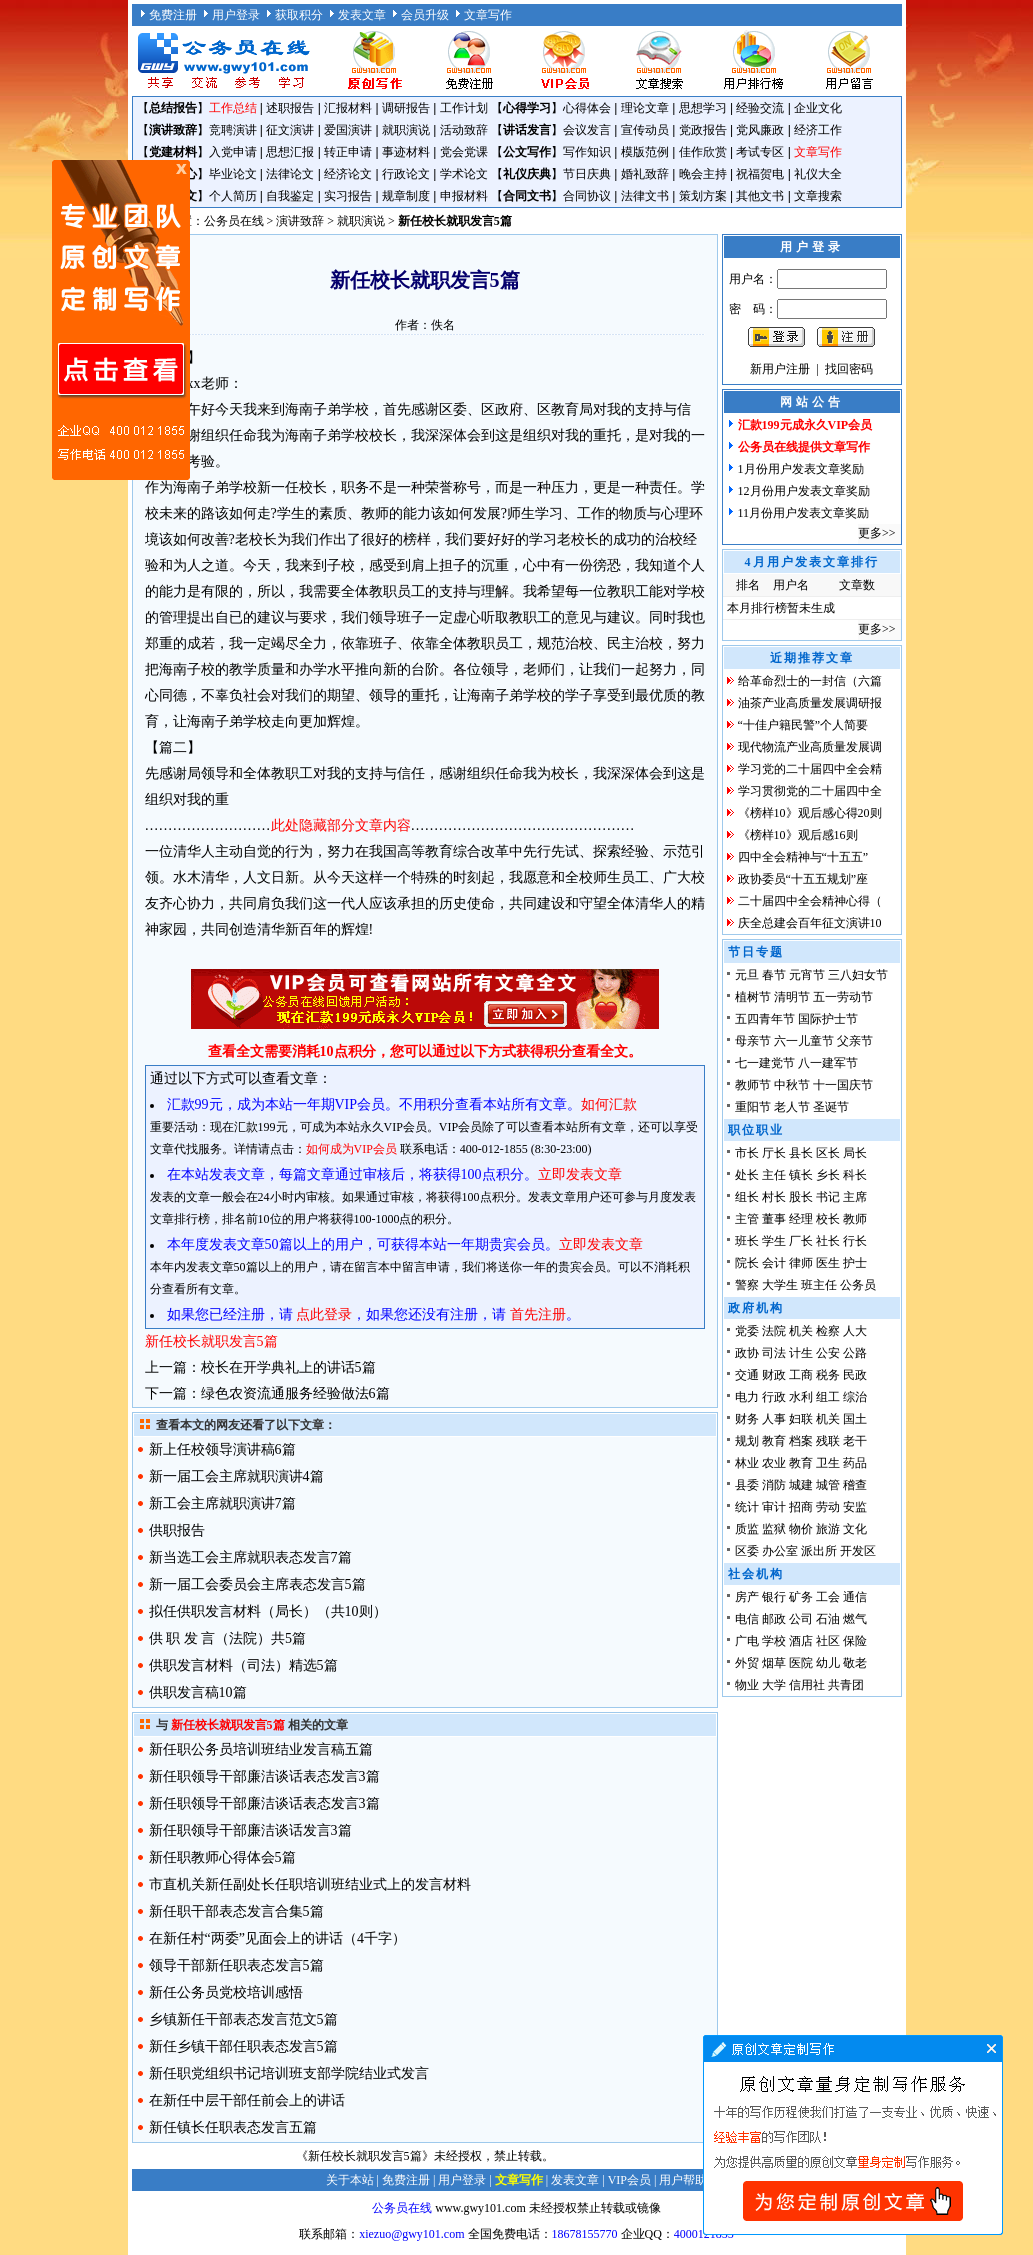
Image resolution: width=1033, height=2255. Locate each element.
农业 (774, 1463)
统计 (747, 1507)
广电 (747, 1641)
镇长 (801, 1175)
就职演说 (406, 130)
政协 (747, 1353)
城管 (828, 1485)
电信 (747, 1619)
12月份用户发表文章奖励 (804, 491)
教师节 (753, 1085)
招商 (801, 1507)
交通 (747, 1375)
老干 (855, 1441)
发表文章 (362, 15)
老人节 (792, 1107)
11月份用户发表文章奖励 (804, 513)
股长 (801, 1197)
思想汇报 (290, 152)
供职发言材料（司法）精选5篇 (243, 1665)
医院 (801, 1663)
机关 (801, 1331)
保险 (855, 1641)
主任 (774, 1175)
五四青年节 (765, 1019)
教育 (774, 1441)
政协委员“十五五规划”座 (803, 879)
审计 (774, 1507)
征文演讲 (290, 130)
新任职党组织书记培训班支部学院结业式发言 (289, 2073)
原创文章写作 (121, 320)
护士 (855, 1263)
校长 (828, 1219)
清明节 (792, 997)
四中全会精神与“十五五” (803, 857)
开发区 (858, 1551)
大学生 (780, 1285)
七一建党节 (765, 1063)
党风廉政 (760, 130)
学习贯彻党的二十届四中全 (810, 791)
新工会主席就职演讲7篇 (222, 1503)
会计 (774, 1263)
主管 (747, 1219)
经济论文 (348, 174)
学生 (774, 1241)
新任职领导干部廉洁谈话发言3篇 (250, 1830)
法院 (774, 1331)
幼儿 (828, 1663)
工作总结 (233, 108)
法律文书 (645, 196)
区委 (747, 1551)
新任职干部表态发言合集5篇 (236, 1911)
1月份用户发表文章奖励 (801, 469)
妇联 (801, 1419)
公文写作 (527, 152)
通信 (855, 1597)
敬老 (855, 1663)
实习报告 (348, 196)
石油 (828, 1619)
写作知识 (587, 152)
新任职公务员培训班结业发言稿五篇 (261, 1749)
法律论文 (290, 174)
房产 (747, 1597)
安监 (855, 1507)
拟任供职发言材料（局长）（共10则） (268, 1611)
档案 (801, 1441)
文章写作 (488, 15)
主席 (855, 1197)
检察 (828, 1331)
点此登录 (324, 1314)
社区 (828, 1641)
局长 (855, 1153)
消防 (774, 1485)
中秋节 (792, 1085)
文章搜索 (818, 196)
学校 (774, 1641)
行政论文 (406, 174)
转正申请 (348, 152)
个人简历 (233, 196)
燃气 (855, 1619)
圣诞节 (831, 1107)
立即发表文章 (580, 1174)
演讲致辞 (173, 130)
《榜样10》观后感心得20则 (810, 813)
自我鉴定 (290, 196)
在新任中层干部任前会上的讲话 (247, 2100)
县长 (801, 1153)
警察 (747, 1285)
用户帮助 (683, 2180)
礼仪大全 (818, 174)
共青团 (846, 1685)
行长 (855, 1241)
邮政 (774, 1619)
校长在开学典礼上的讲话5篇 (288, 1367)
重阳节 (753, 1107)
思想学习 (703, 108)
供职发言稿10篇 (198, 1692)
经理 (801, 1219)
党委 (747, 1331)
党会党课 (464, 152)
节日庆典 (587, 174)
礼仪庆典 (527, 174)
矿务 (801, 1597)
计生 (801, 1353)
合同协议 (587, 196)
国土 (855, 1419)
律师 (801, 1263)
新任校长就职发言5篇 (211, 1341)
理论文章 (645, 108)
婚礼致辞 (645, 174)
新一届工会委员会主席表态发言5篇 (257, 1584)
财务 (747, 1419)
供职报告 (177, 1530)
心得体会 (587, 108)
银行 (774, 1597)
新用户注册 (780, 369)
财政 (774, 1375)
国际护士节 (828, 1019)
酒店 (801, 1641)
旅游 (828, 1529)
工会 (828, 1597)
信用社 (807, 1685)
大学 (774, 1685)
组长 (747, 1197)
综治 (855, 1397)
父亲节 (855, 1041)
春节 (774, 975)
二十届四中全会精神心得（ (810, 901)
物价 (801, 1529)
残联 (828, 1441)
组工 (828, 1397)
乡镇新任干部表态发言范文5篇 (243, 2019)
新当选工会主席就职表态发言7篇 (250, 1557)
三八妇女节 (858, 975)
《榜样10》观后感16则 (798, 835)
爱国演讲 (348, 130)
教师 (855, 1219)
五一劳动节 (843, 997)
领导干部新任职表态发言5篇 (236, 1965)
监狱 (774, 1529)
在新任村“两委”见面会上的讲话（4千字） (277, 1938)
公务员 (858, 1285)
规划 (747, 1441)
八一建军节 (828, 1063)
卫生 (828, 1463)
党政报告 (703, 130)
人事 (774, 1419)
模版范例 (645, 152)
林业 (747, 1463)
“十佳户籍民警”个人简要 (803, 725)
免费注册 (173, 15)
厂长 (801, 1241)
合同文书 (527, 196)
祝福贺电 (760, 174)
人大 (855, 1331)
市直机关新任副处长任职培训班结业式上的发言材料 (310, 1884)
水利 (801, 1397)
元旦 (747, 975)
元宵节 (807, 975)
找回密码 (849, 369)
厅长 (774, 1153)
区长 (828, 1153)
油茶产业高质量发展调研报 (810, 703)
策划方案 (703, 196)
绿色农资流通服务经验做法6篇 (295, 1393)
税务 (828, 1375)
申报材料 (464, 196)
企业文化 (818, 108)
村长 (774, 1197)
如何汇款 (609, 1104)
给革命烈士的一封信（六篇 (810, 681)
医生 (828, 1263)
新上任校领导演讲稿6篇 (222, 1449)
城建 (801, 1485)
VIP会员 (629, 2180)
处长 (747, 1175)
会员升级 (425, 15)
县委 (747, 1485)
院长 (747, 1263)
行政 (774, 1397)
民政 (855, 1375)
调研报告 (406, 108)
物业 (747, 1685)
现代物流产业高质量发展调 (810, 747)
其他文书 (760, 196)
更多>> (877, 533)
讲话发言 (527, 130)
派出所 (819, 1551)
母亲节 (753, 1041)
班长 (747, 1241)
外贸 (747, 1663)
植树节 (753, 997)
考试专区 (760, 152)
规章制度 (406, 196)
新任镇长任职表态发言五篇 (233, 2127)
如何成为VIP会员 (351, 1149)
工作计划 (464, 108)
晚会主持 (703, 174)
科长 (855, 1175)
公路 (855, 1353)
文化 (855, 1529)
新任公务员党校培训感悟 (226, 1992)
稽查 (855, 1485)
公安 (828, 1353)
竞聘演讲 (233, 130)
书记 (828, 1197)
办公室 (780, 1551)
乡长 (828, 1175)
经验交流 (760, 108)
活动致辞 (464, 130)
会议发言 (587, 130)
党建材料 (173, 152)
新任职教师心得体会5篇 (222, 1857)
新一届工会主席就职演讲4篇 (236, 1476)
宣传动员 (645, 130)
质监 (747, 1529)
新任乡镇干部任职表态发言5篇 (243, 2046)
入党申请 (233, 152)
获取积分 (299, 15)
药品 (855, 1463)
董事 (774, 1219)
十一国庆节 (843, 1085)
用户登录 (236, 15)
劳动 (828, 1507)
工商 (801, 1375)
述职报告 (290, 108)
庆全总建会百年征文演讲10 (810, 923)
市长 (747, 1153)
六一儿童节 (804, 1041)
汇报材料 (348, 108)
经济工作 (818, 130)
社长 (828, 1241)
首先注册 (538, 1314)
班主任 (819, 1285)
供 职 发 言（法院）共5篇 (228, 1638)
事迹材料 (406, 152)
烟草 (774, 1663)
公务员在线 (234, 221)
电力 (747, 1397)
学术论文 (464, 174)
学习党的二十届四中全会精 (810, 769)
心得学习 (527, 108)
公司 (801, 1619)
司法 (774, 1353)
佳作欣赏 (703, 152)
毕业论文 (233, 174)
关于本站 (350, 2180)
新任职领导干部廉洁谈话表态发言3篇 (264, 1776)
